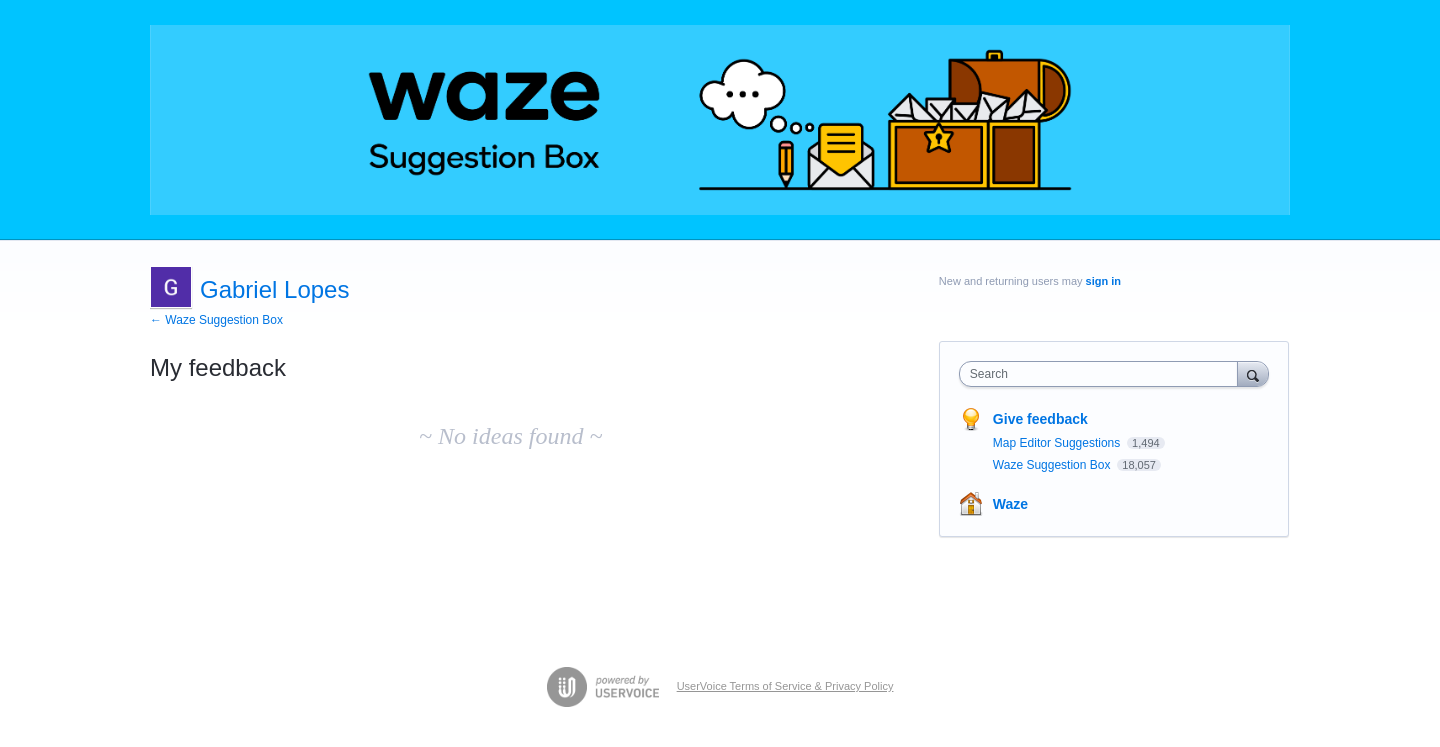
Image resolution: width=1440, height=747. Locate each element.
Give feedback (1040, 419)
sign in (1103, 281)
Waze (1010, 504)
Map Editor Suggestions (1058, 443)
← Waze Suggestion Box (216, 320)
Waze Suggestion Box (1053, 465)
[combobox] (1103, 374)
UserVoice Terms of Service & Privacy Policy (785, 686)
